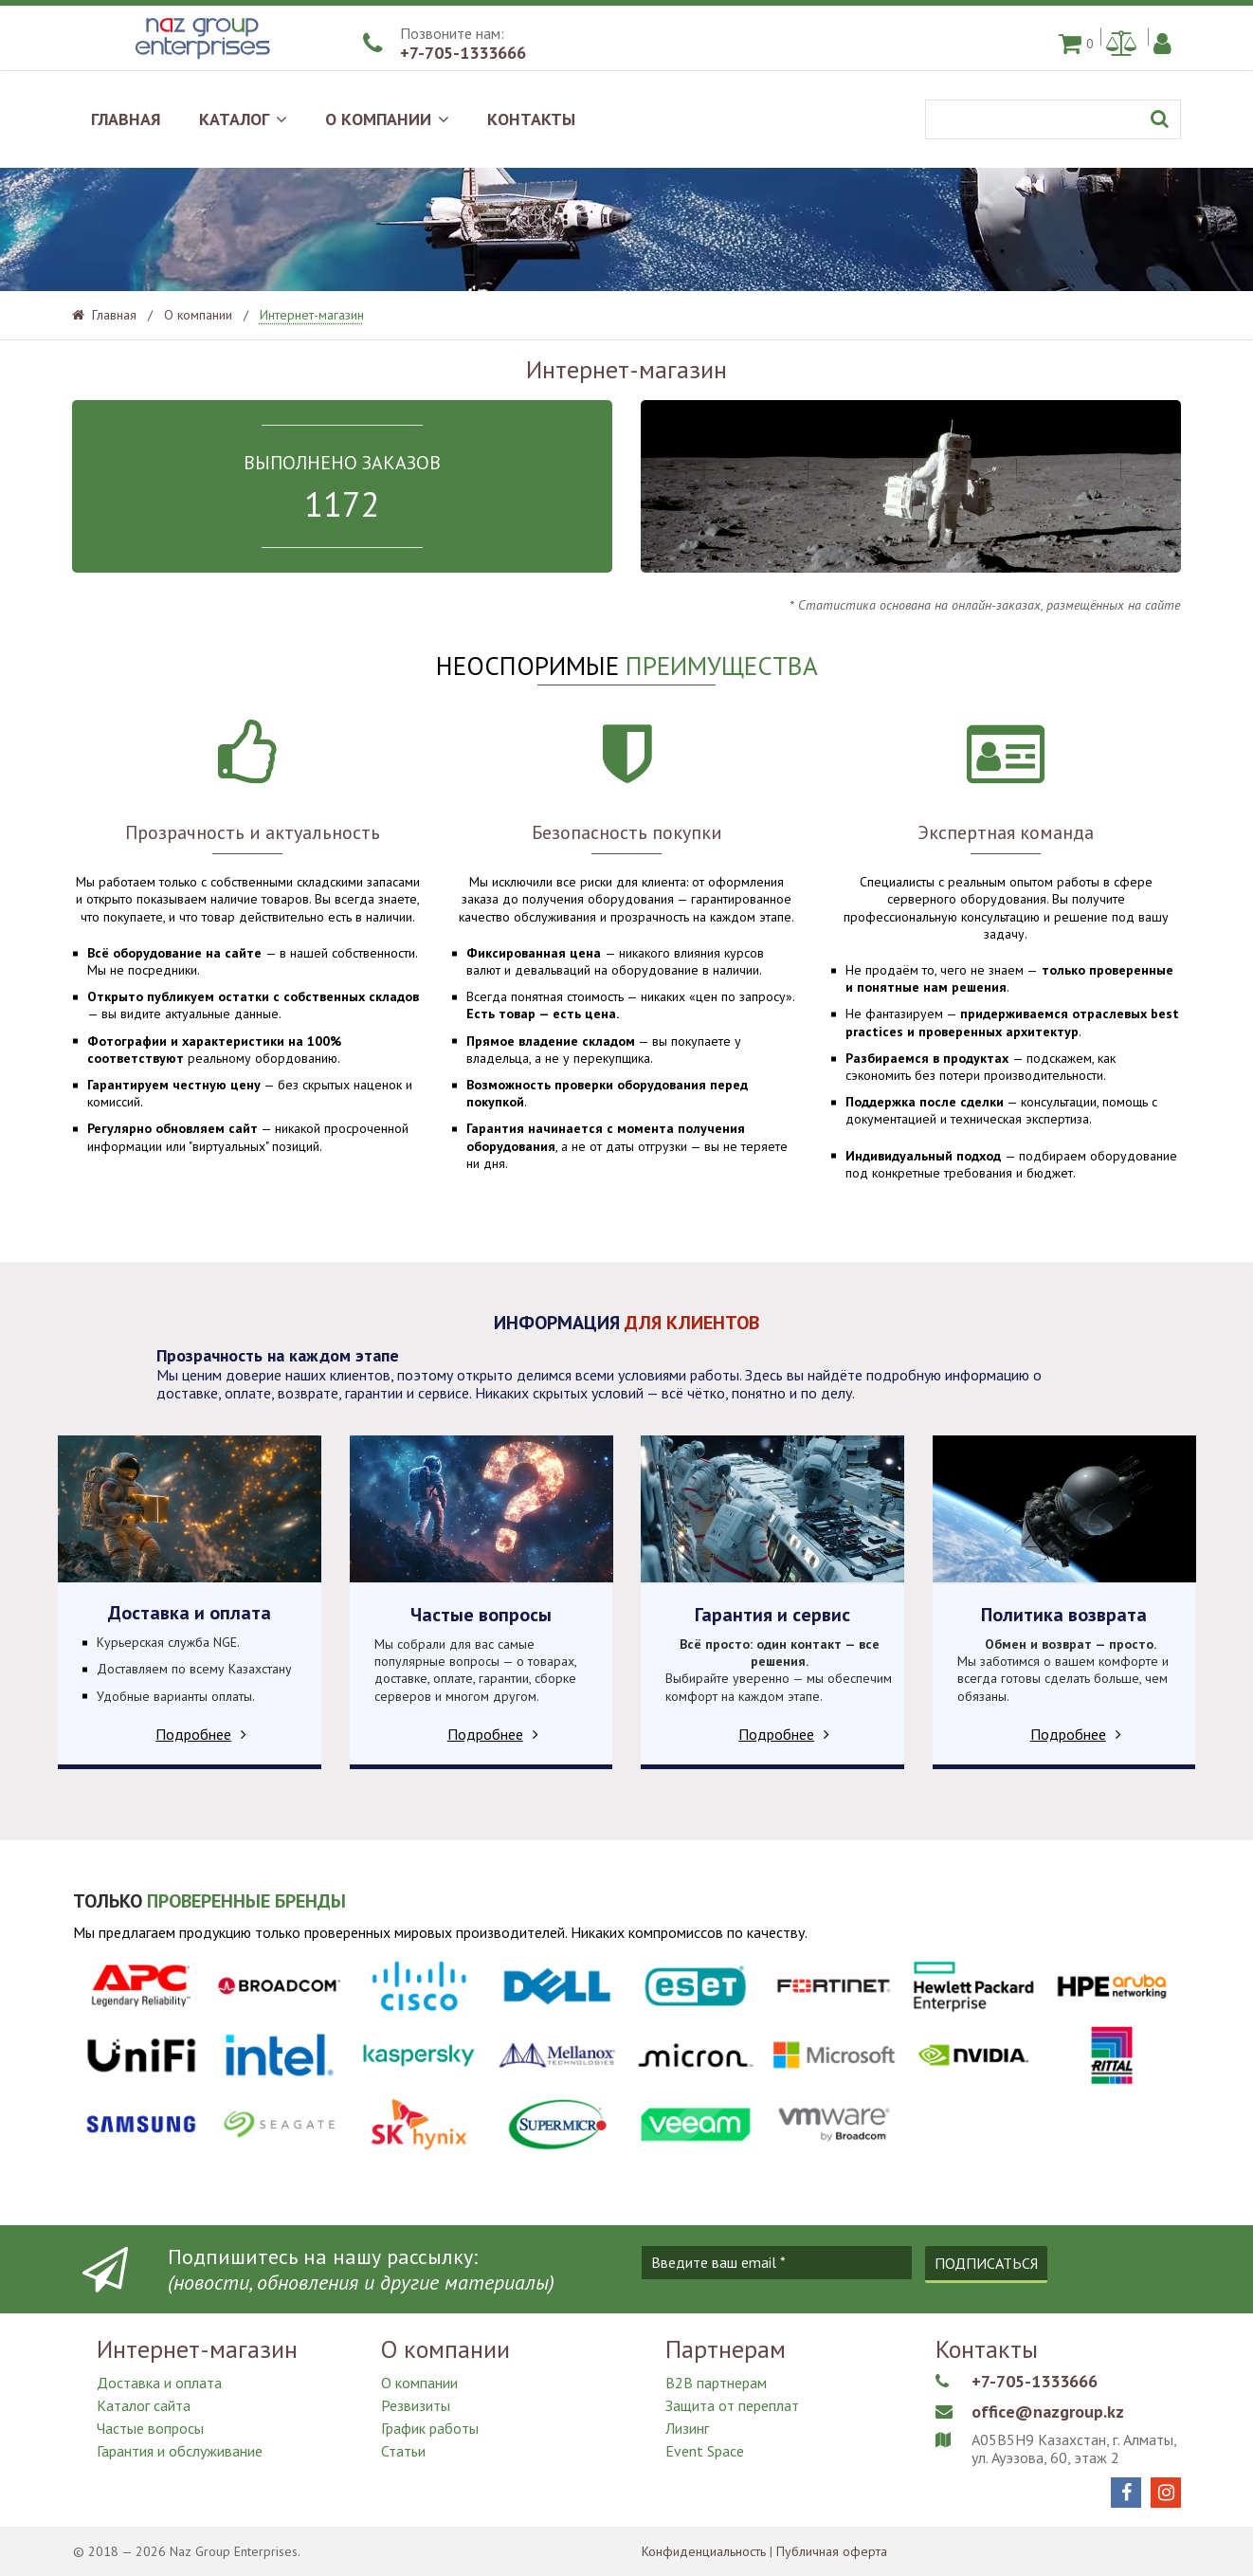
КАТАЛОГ (243, 119)
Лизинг (687, 2428)
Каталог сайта (144, 2405)
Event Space (704, 2450)
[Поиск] (1053, 119)
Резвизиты (415, 2405)
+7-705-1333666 (463, 53)
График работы (430, 2428)
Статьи (403, 2450)
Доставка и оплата (159, 2382)
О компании (419, 2382)
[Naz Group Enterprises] (200, 60)
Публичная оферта (831, 2551)
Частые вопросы (150, 2428)
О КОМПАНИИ (387, 119)
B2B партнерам (716, 2382)
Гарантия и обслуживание (180, 2450)
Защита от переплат (732, 2405)
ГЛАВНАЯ (126, 119)
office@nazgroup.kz (1048, 2411)
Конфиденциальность (704, 2551)
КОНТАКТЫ (531, 119)
